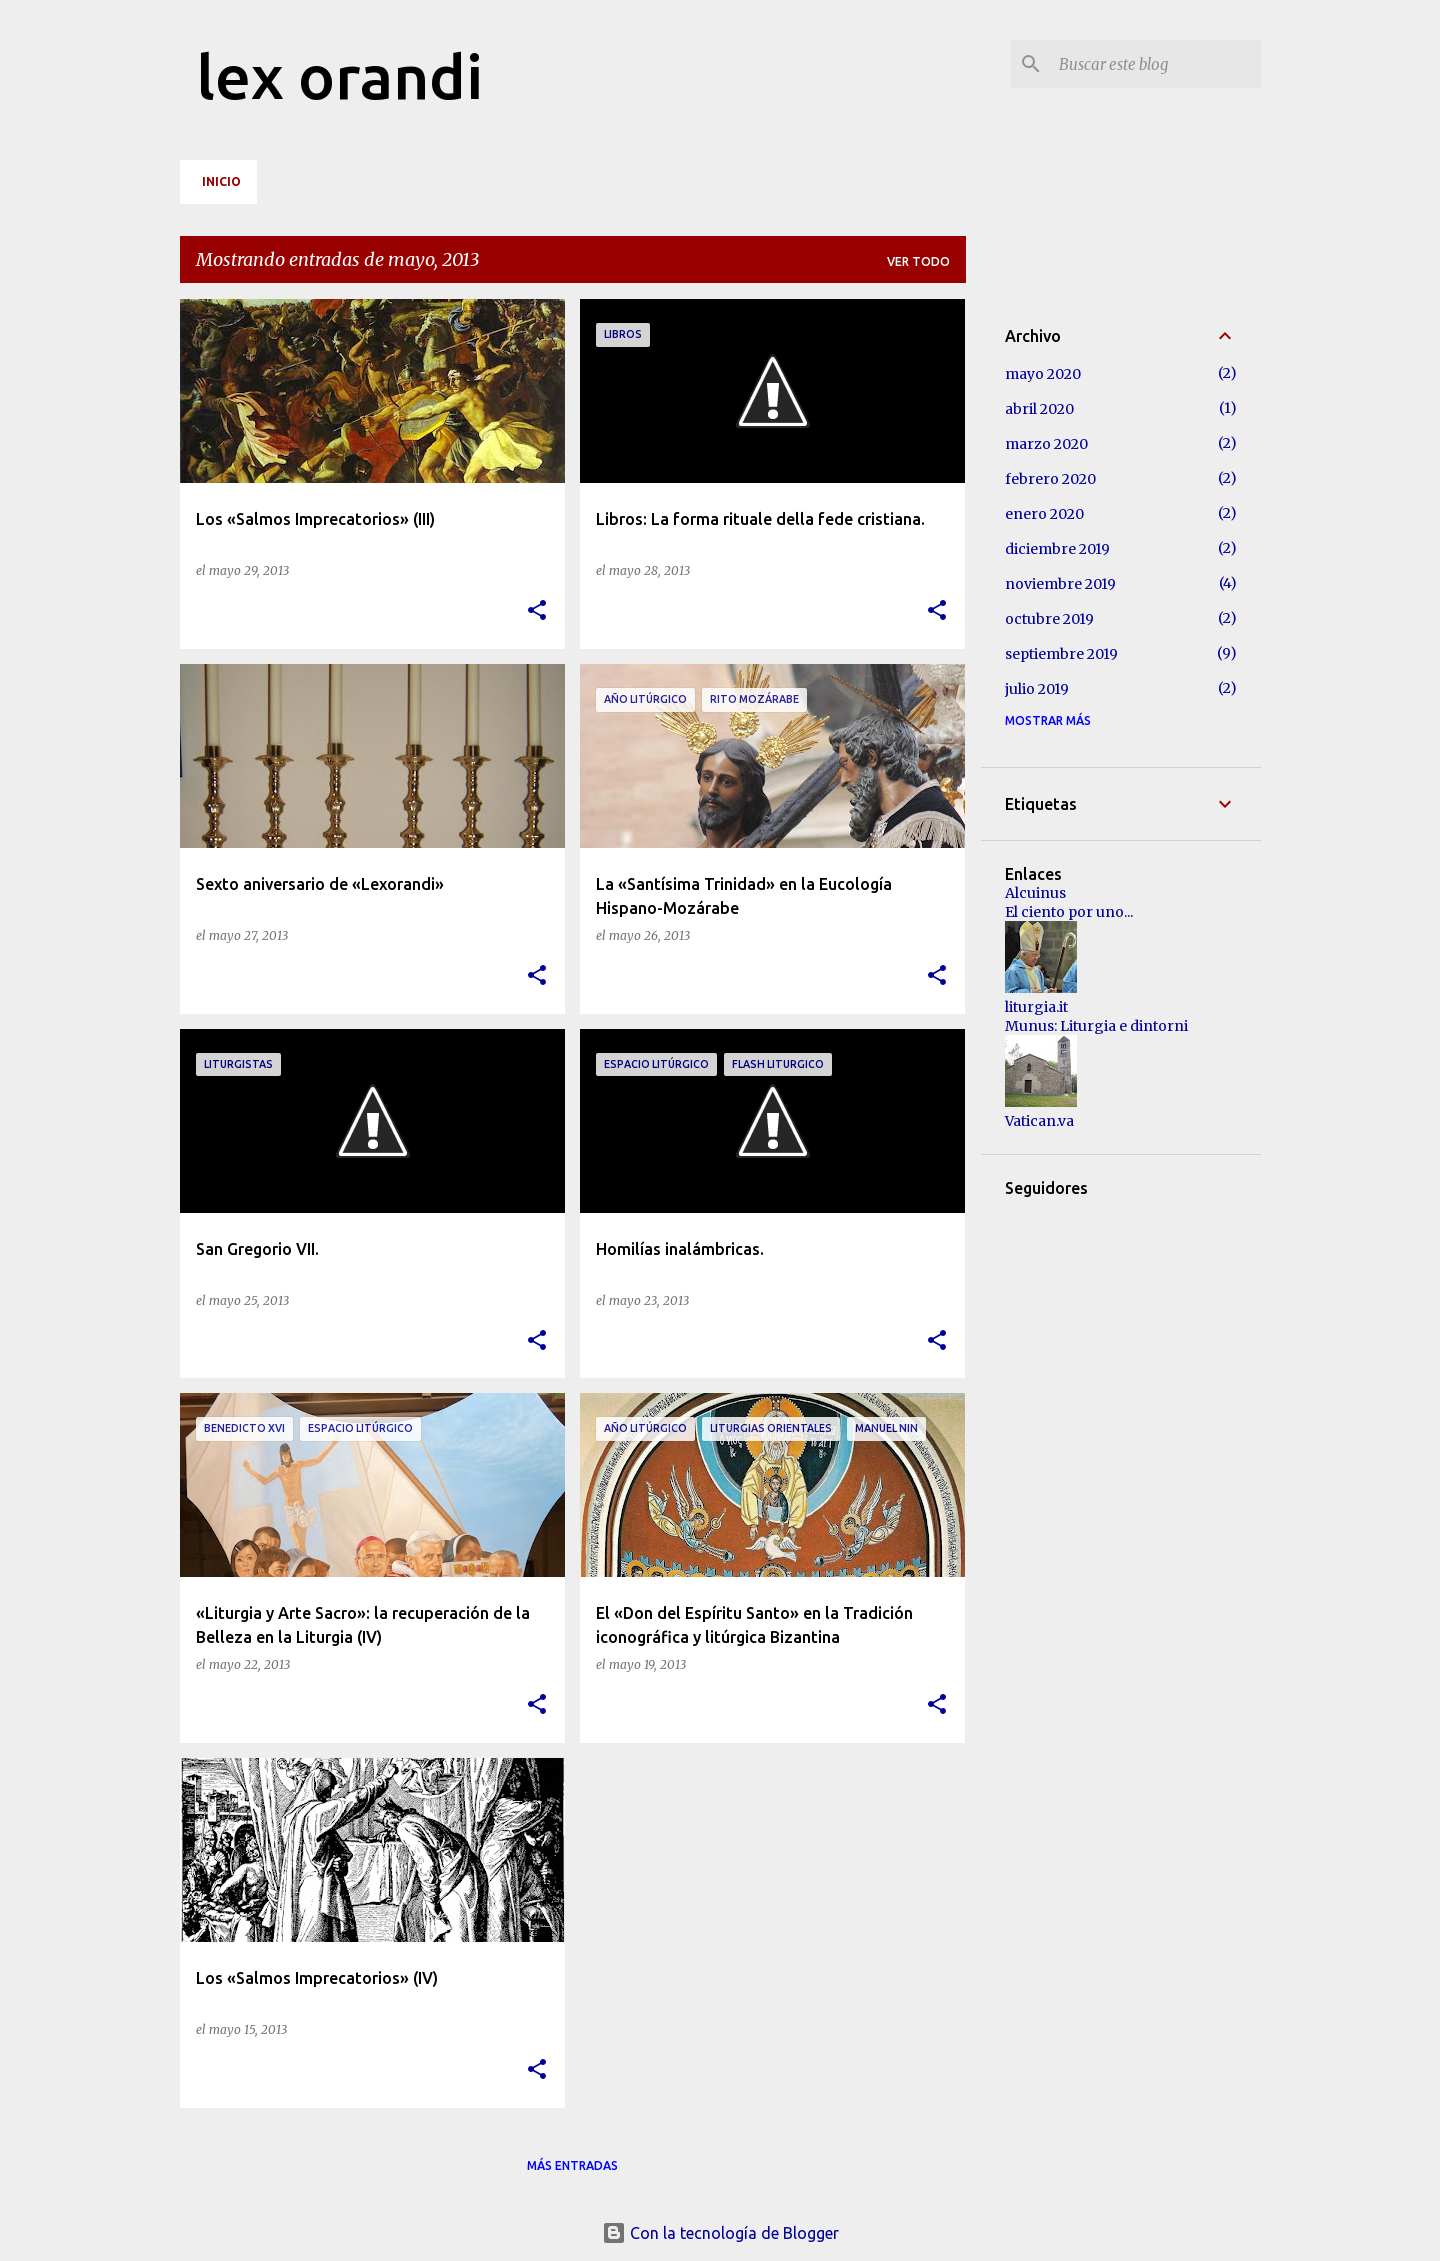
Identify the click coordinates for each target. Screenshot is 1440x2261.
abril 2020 (1039, 409)
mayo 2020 (1043, 374)
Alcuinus (1035, 893)
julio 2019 (1037, 689)
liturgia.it (1036, 1007)
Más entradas (572, 2165)
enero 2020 (1044, 514)
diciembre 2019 (1057, 549)
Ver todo (918, 261)
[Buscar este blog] (1156, 64)
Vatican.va (1039, 1121)
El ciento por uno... (1069, 912)
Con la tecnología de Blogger (720, 2233)
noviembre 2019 (1060, 584)
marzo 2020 (1046, 444)
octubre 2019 (1049, 619)
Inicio (221, 181)
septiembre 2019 (1061, 654)
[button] (537, 611)
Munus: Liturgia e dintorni (1096, 1026)
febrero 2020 (1050, 479)
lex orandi (339, 76)
